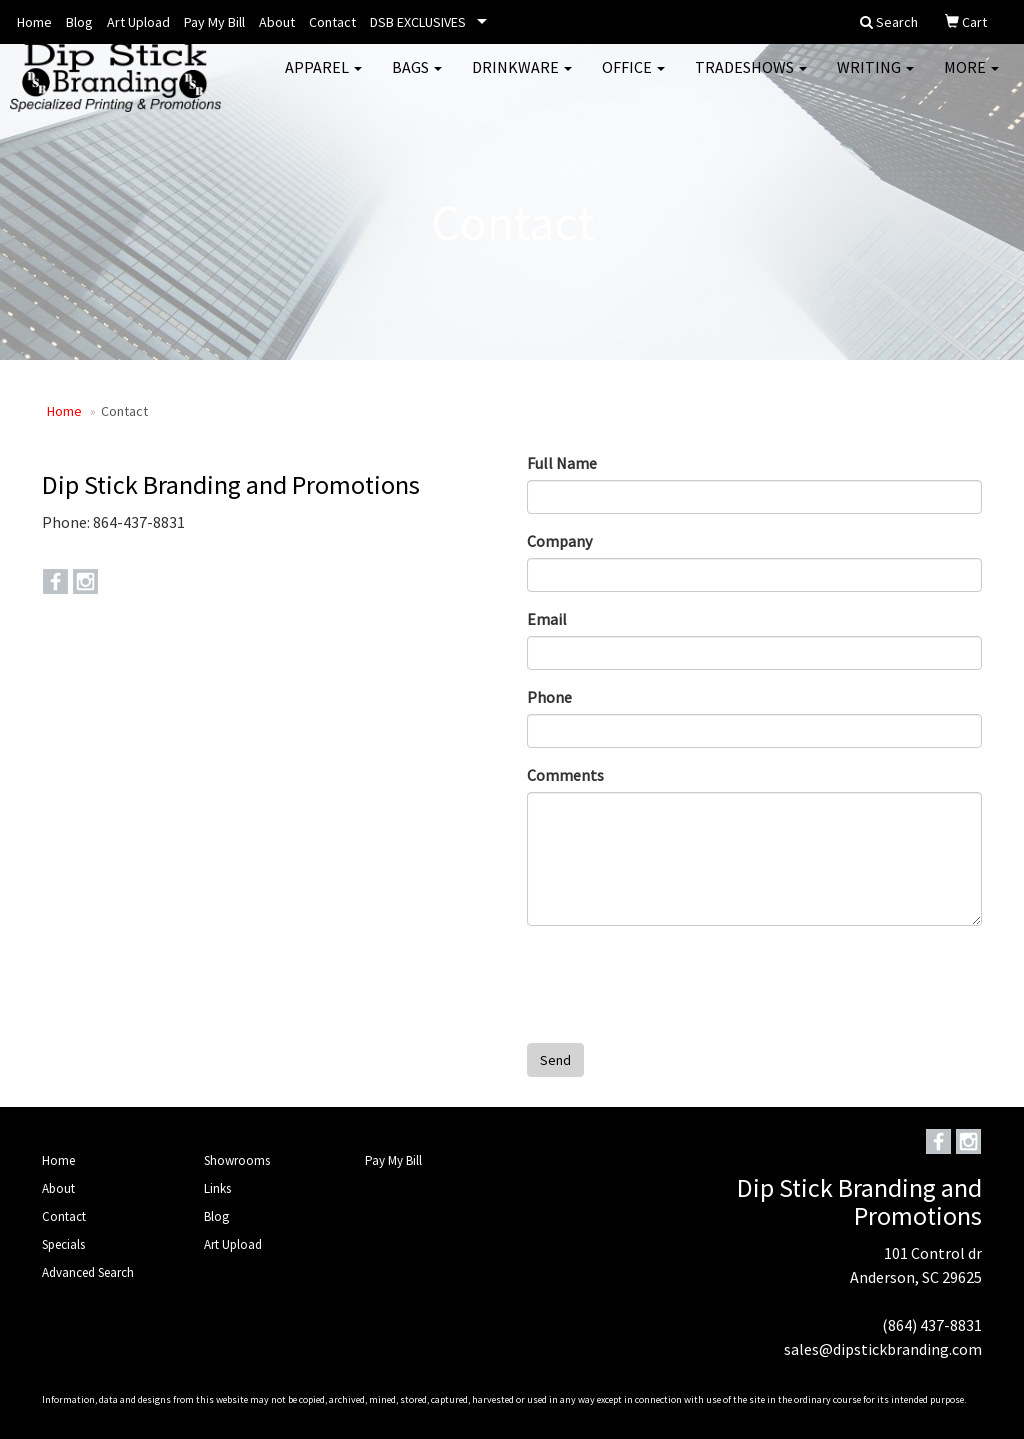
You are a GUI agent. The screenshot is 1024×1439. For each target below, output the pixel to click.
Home (34, 22)
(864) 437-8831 (932, 1325)
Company (559, 541)
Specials (63, 1244)
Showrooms (237, 1160)
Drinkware (522, 80)
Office (633, 80)
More (971, 80)
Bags (417, 80)
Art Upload (138, 22)
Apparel (323, 80)
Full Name (562, 463)
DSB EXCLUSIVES (418, 22)
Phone (549, 697)
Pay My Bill (214, 22)
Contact (332, 22)
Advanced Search (88, 1272)
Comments (565, 775)
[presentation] (679, 980)
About (277, 22)
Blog (79, 22)
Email (547, 619)
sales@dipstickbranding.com (883, 1349)
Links (217, 1188)
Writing (875, 80)
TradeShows (751, 80)
